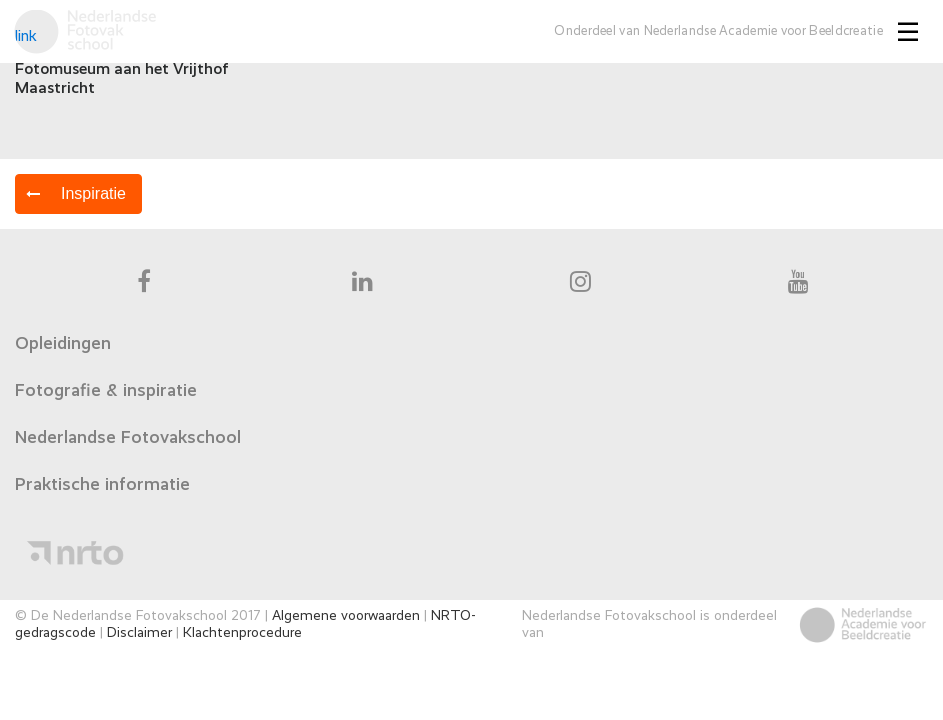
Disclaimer (139, 633)
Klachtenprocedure (242, 633)
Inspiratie (93, 193)
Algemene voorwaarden (346, 616)
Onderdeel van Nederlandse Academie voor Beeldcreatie (718, 31)
